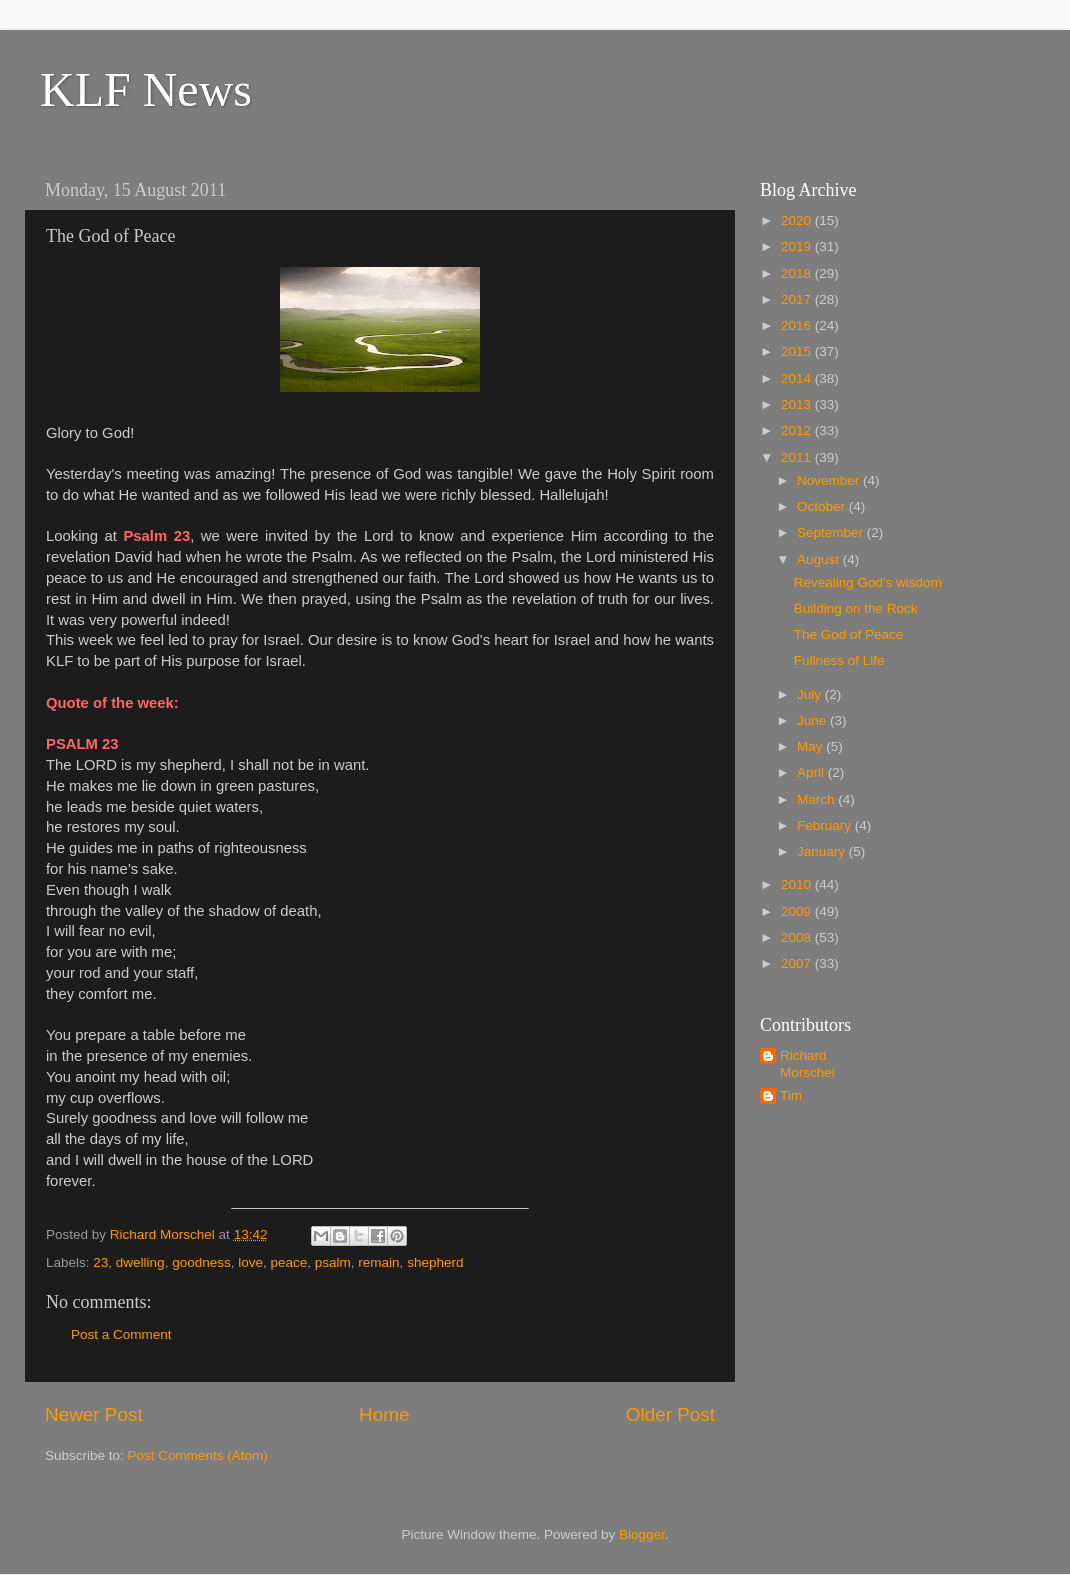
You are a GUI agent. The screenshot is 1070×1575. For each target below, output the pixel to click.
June (813, 720)
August (820, 559)
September (832, 532)
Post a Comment (121, 1334)
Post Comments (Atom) (198, 1455)
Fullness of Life (839, 660)
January (823, 851)
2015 (798, 351)
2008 (798, 937)
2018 (798, 273)
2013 (798, 404)
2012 (798, 430)
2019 (798, 246)
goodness (201, 1262)
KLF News (146, 89)
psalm (333, 1262)
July (811, 694)
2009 (798, 911)
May (811, 746)
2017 (798, 299)
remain (378, 1262)
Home (384, 1414)
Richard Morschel (807, 1063)
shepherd (435, 1262)
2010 (798, 884)
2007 (798, 963)
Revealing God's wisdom (868, 582)
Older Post (670, 1414)
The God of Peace (849, 634)
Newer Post (94, 1414)
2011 (798, 457)
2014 (798, 378)
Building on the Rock (856, 608)
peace (289, 1262)
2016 (798, 325)
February (826, 825)
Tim (791, 1095)
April (812, 772)
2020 (798, 220)
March (817, 799)
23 (100, 1262)
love (250, 1262)
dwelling (140, 1262)
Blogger (642, 1534)
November (830, 480)
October (823, 506)
